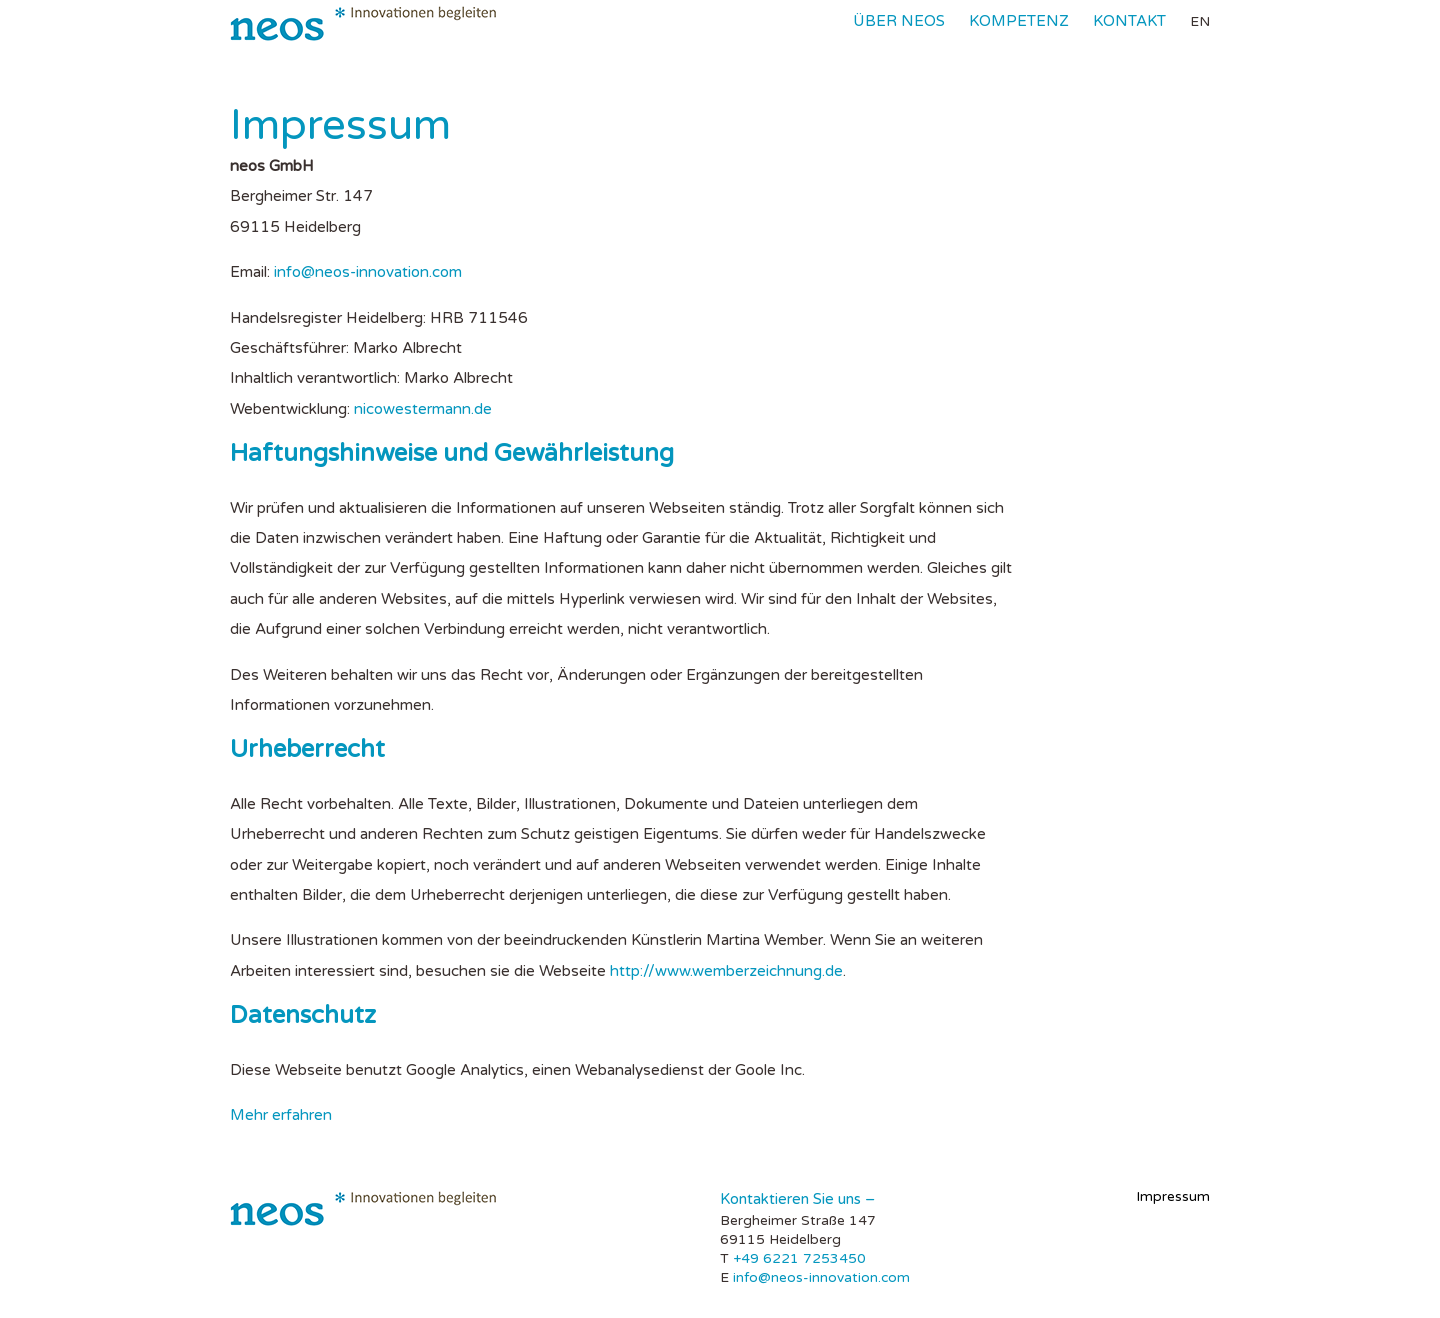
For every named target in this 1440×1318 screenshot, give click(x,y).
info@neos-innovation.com (368, 272)
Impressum (1173, 1196)
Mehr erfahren (281, 1115)
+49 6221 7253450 (799, 1258)
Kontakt (1129, 21)
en (1200, 21)
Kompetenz (1019, 21)
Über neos (899, 21)
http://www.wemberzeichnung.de (726, 971)
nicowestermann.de (423, 409)
